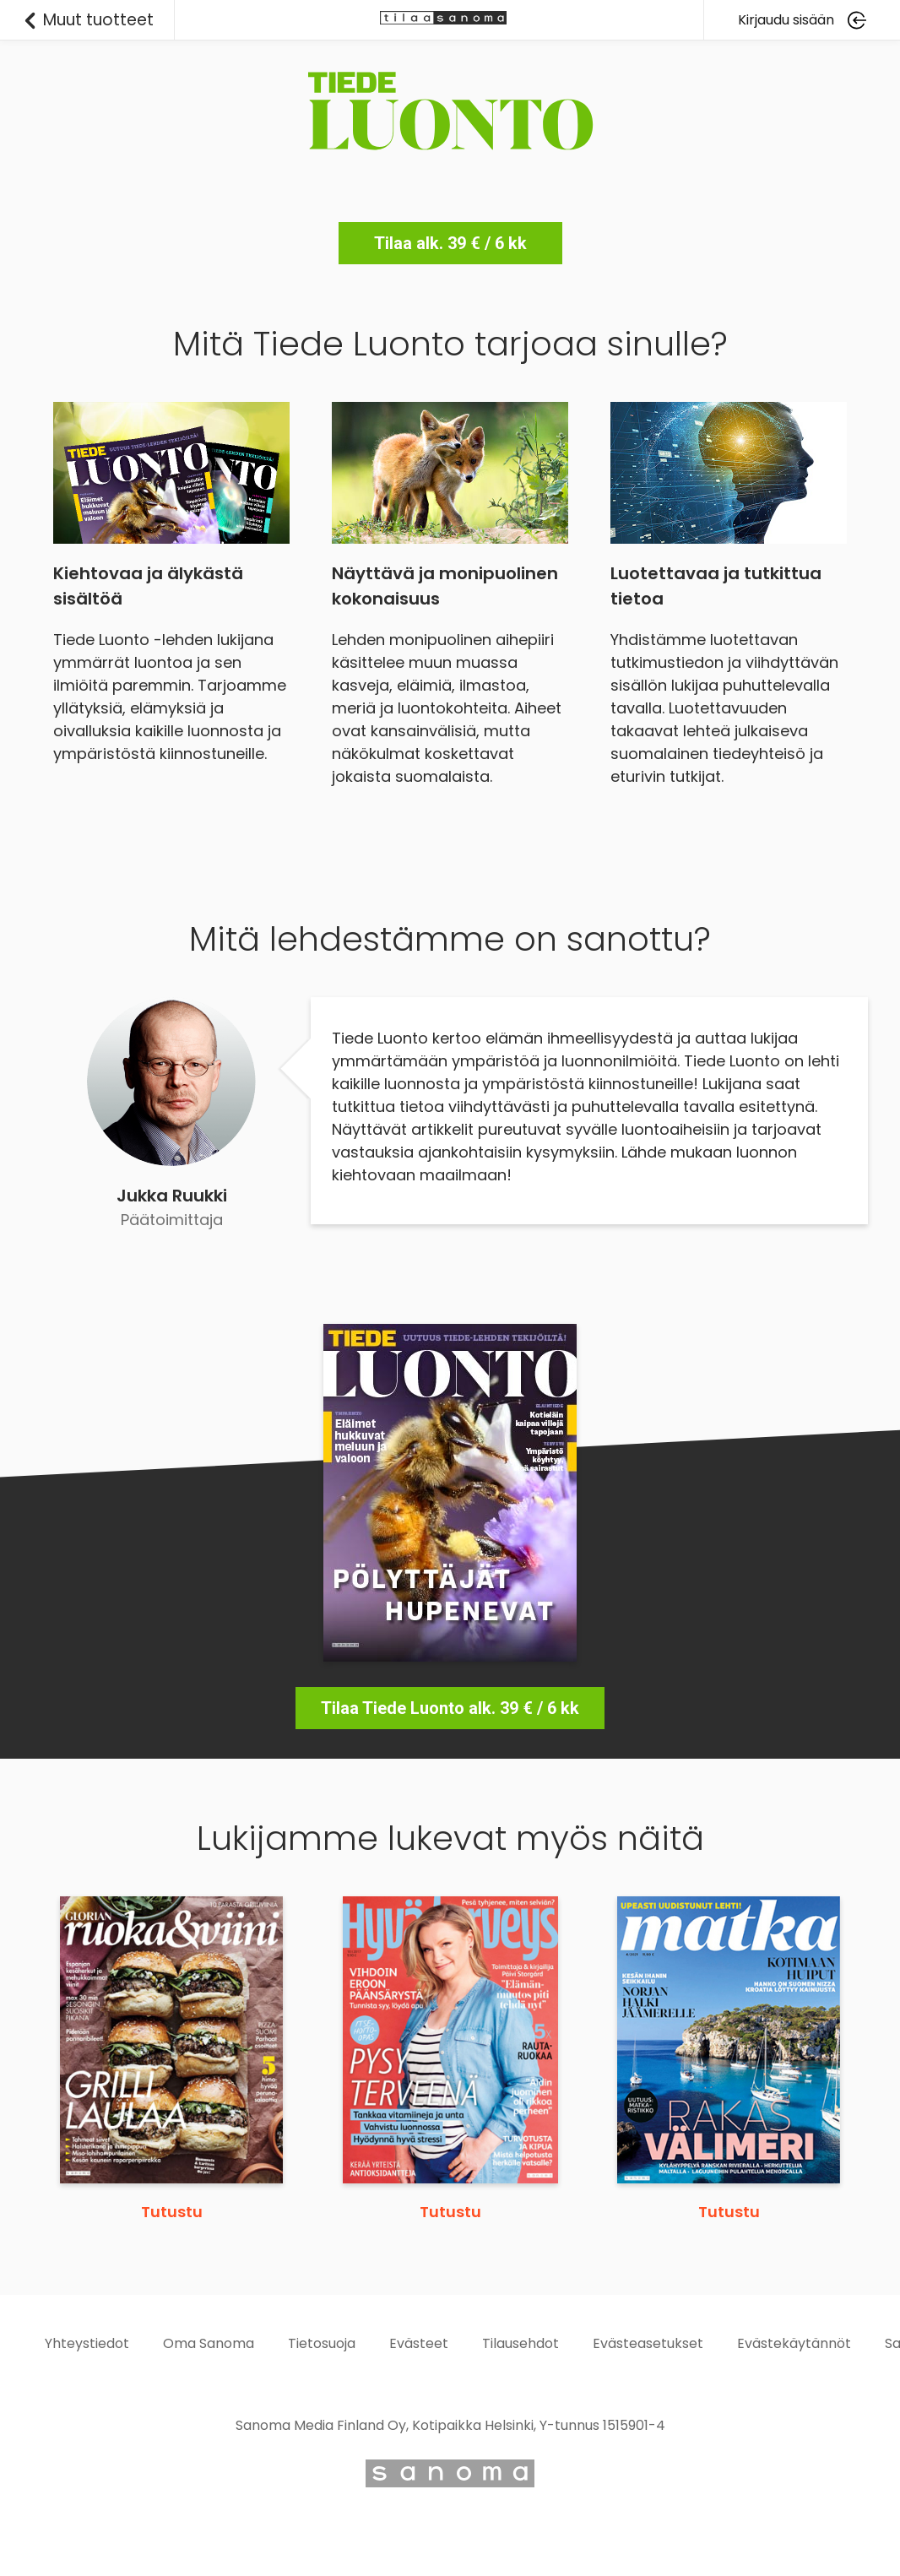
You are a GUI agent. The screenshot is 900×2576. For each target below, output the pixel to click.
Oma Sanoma (208, 2343)
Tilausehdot (520, 2343)
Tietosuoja (321, 2343)
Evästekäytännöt (794, 2343)
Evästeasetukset (648, 2343)
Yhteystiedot (87, 2343)
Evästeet (418, 2343)
